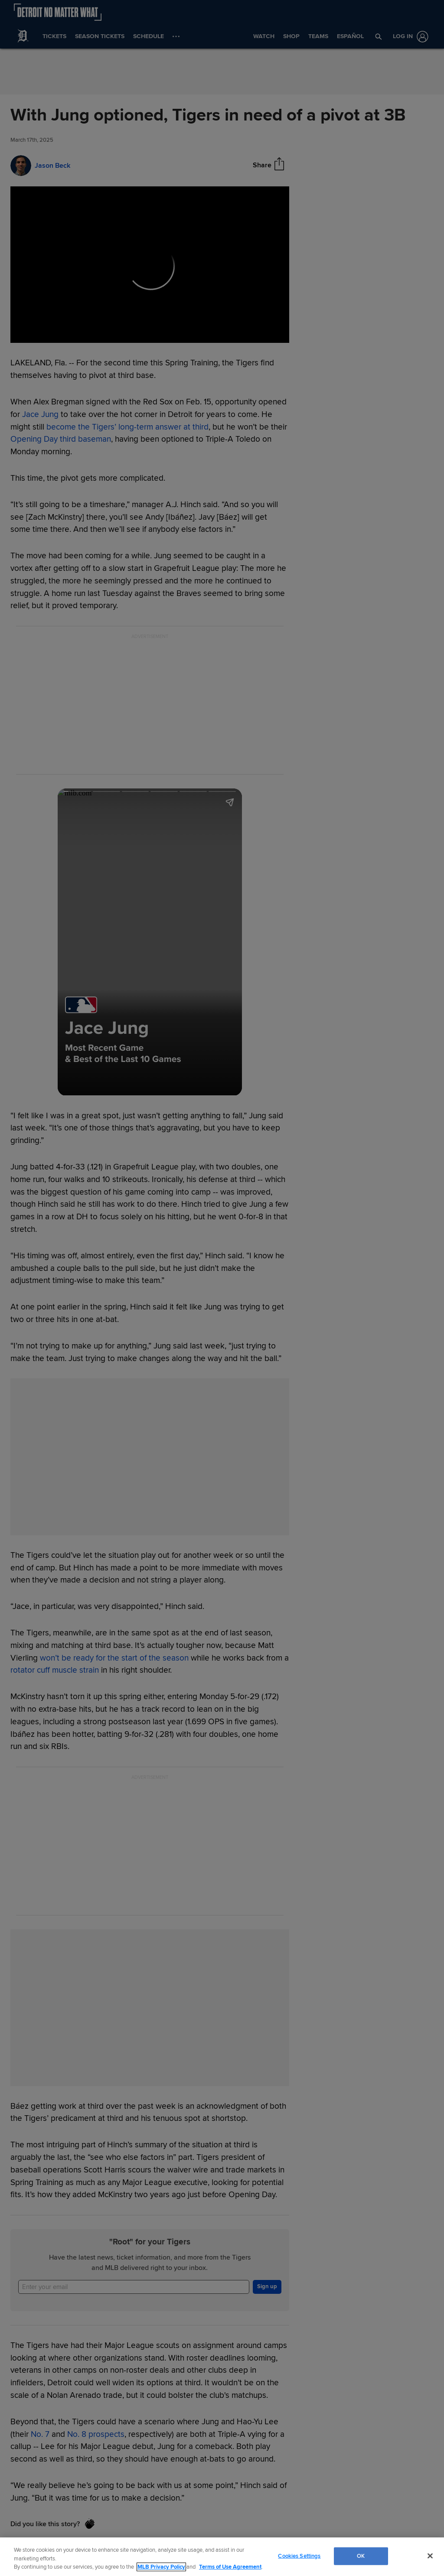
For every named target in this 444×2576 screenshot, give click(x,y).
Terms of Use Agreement (230, 2566)
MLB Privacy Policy (161, 2566)
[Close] (430, 2555)
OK (361, 2555)
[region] (222, 2556)
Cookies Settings (299, 2555)
